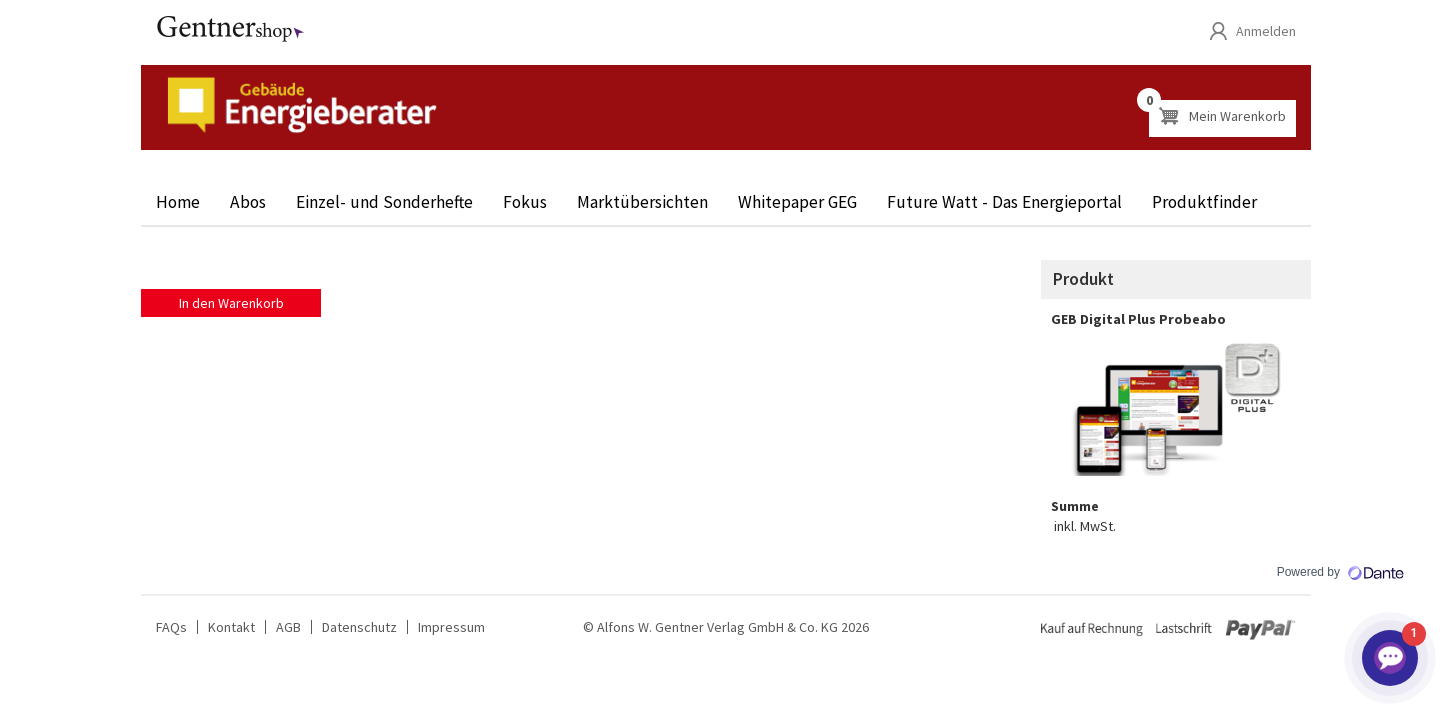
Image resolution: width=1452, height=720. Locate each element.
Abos (248, 202)
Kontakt (231, 627)
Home (178, 202)
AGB (288, 627)
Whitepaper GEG (797, 202)
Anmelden (1266, 31)
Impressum (451, 627)
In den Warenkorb (231, 303)
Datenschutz (359, 627)
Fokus (525, 202)
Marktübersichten (642, 202)
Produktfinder (1204, 202)
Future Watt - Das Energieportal (1004, 202)
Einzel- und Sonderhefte (384, 202)
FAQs (171, 627)
